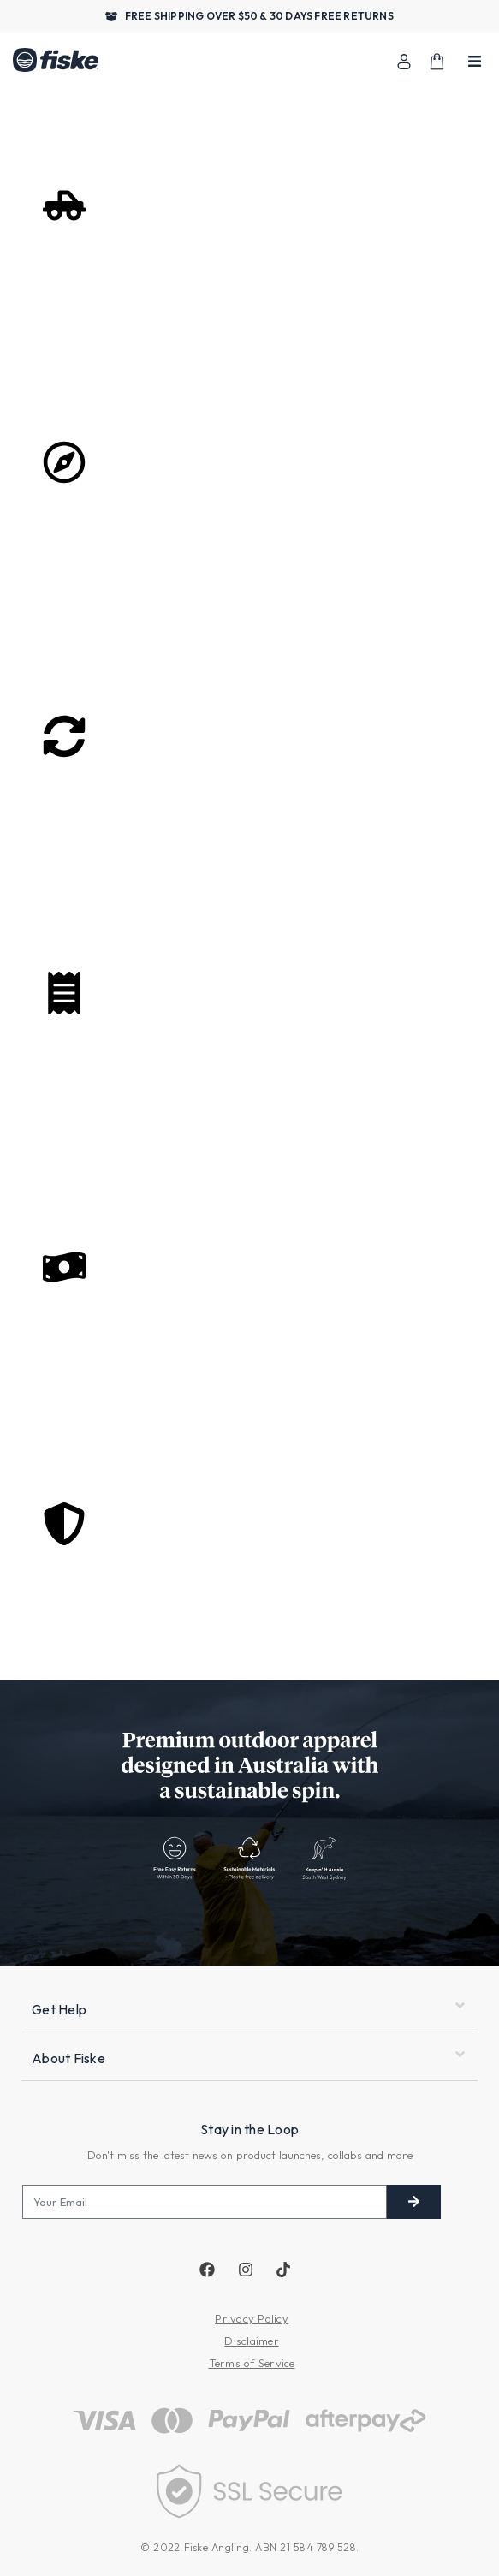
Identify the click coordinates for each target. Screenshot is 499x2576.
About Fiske (68, 2058)
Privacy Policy (251, 2318)
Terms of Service (252, 2363)
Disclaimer (251, 2340)
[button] (249, 2010)
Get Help (59, 2009)
